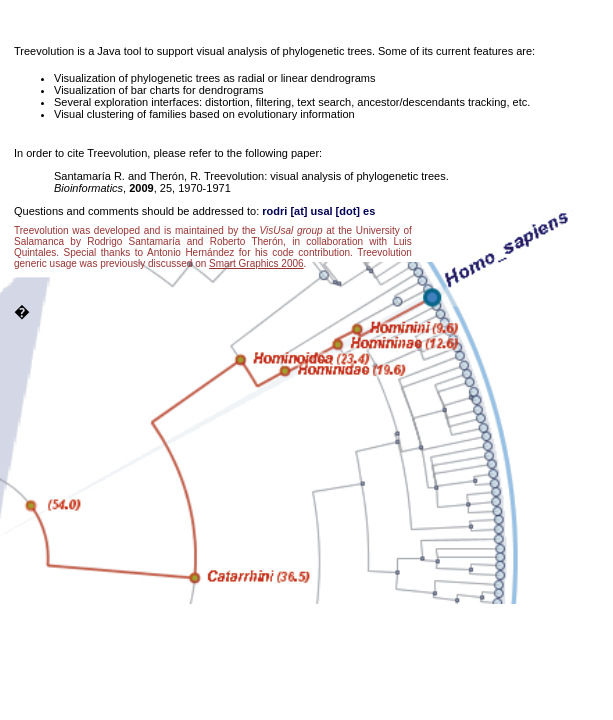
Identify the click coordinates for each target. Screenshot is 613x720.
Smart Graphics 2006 (256, 263)
